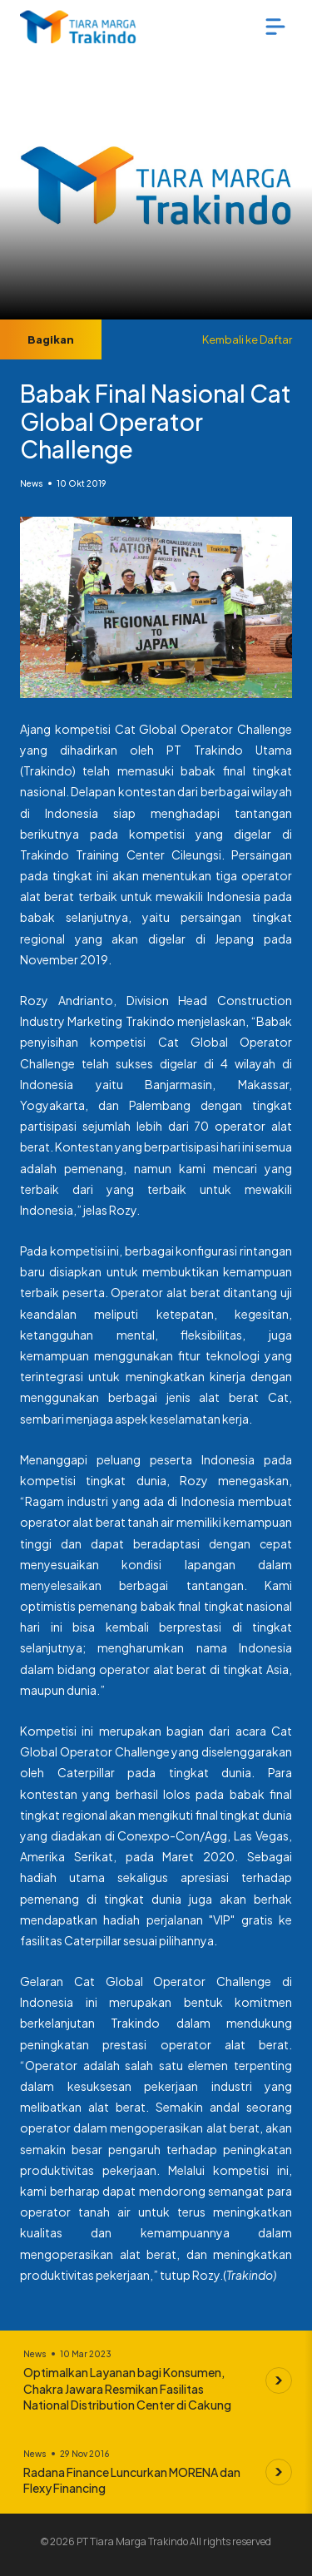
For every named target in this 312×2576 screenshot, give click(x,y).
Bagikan (50, 339)
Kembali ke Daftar (247, 339)
